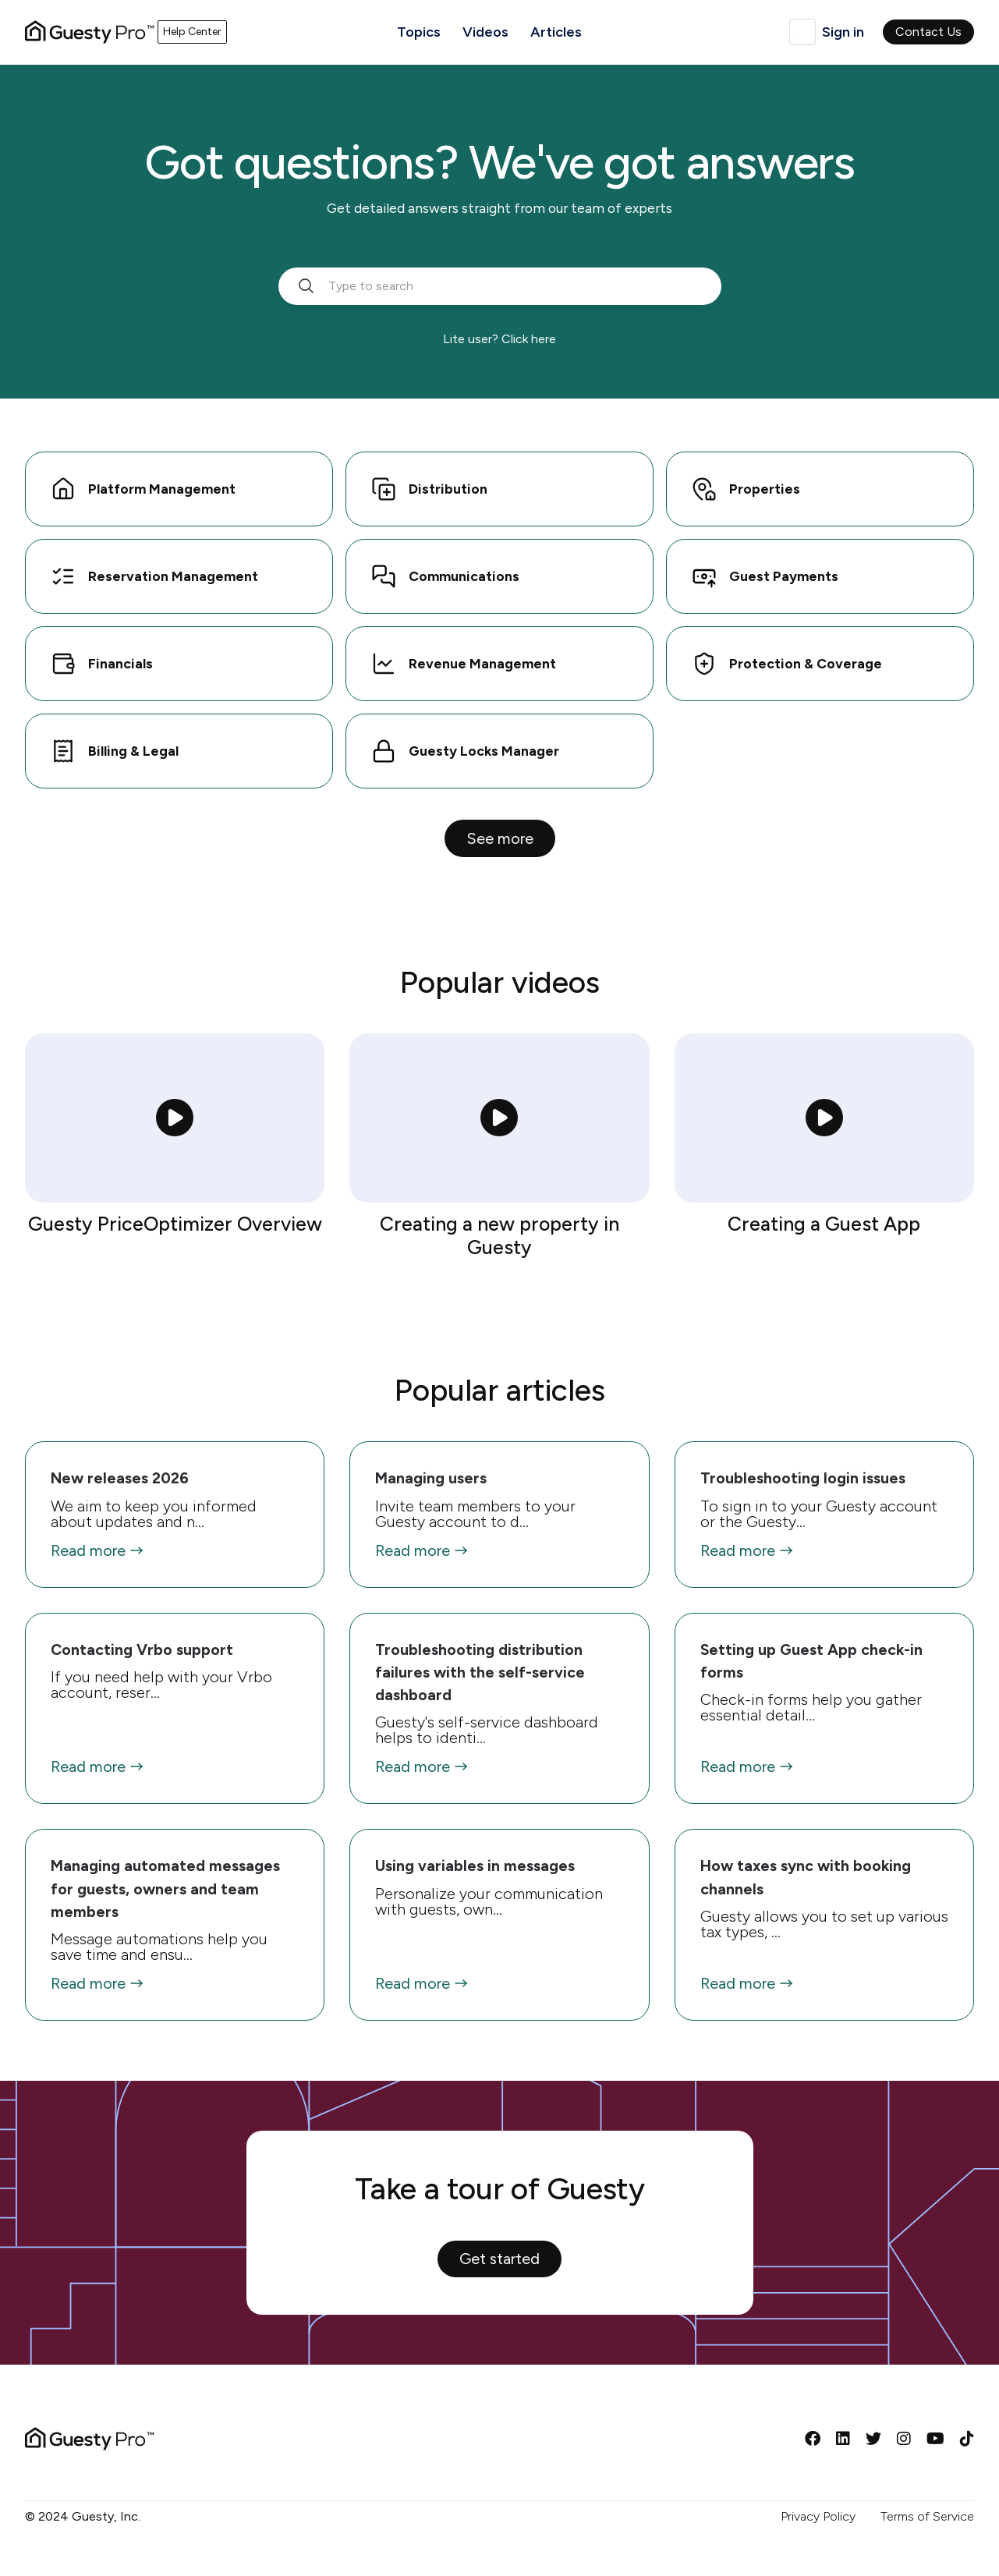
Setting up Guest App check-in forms (811, 1660)
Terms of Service (927, 2516)
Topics (419, 32)
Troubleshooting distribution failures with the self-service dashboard (480, 1672)
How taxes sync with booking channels (805, 1876)
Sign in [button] (843, 32)
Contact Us (928, 31)
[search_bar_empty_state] (499, 286)
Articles (556, 32)
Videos (485, 32)
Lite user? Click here (499, 338)
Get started (499, 2258)
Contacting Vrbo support (142, 1649)
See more (499, 838)
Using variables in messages (475, 1865)
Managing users (431, 1478)
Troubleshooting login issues (802, 1478)
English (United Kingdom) (802, 32)
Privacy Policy (818, 2516)
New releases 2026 (120, 1478)
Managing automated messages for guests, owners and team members (165, 1888)
